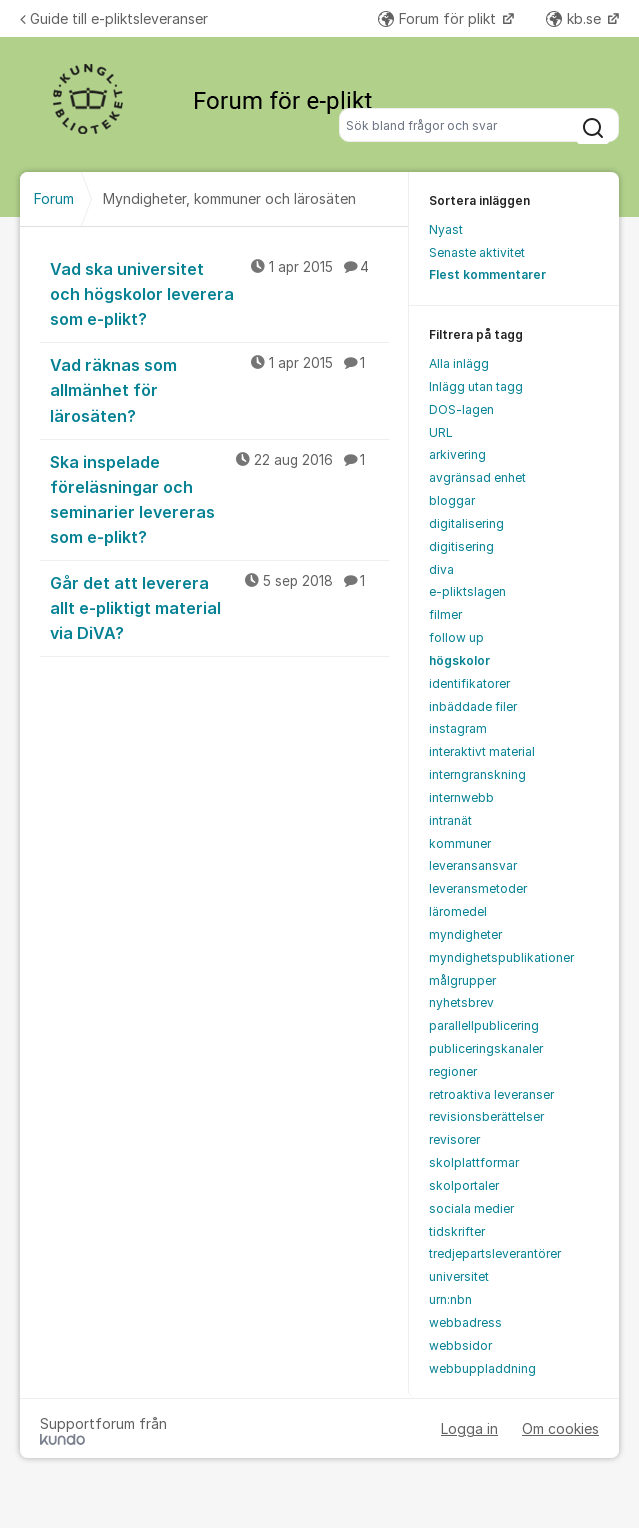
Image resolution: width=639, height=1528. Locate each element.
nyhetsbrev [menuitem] (461, 1002)
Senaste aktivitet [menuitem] (477, 252)
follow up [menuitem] (456, 637)
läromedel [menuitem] (458, 911)
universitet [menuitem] (459, 1276)
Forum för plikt (439, 18)
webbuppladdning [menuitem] (482, 1368)
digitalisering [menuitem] (466, 523)
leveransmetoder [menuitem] (478, 888)
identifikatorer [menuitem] (469, 683)
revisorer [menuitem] (454, 1139)
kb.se (575, 18)
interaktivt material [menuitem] (482, 751)
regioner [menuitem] (453, 1071)
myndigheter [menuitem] (465, 934)
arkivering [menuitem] (457, 454)
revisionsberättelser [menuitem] (486, 1116)
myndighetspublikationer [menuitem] (501, 957)
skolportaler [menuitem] (464, 1185)
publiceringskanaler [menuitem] (486, 1048)
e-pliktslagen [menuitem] (467, 591)
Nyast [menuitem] (446, 229)
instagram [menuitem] (458, 728)
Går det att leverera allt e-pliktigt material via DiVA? (219, 607)
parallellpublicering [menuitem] (484, 1025)
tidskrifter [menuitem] (457, 1231)
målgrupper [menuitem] (462, 980)
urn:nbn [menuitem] (450, 1299)
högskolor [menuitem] (459, 660)
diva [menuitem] (441, 569)
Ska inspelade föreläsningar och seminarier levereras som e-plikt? (219, 498)
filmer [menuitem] (445, 614)
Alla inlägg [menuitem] (459, 363)
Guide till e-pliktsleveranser (114, 18)
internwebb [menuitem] (461, 797)
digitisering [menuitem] (461, 546)
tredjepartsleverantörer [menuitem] (495, 1253)
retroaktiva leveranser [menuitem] (491, 1094)
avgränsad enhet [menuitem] (477, 477)
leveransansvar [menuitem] (473, 865)
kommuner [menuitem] (460, 843)
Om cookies (560, 1428)
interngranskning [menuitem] (477, 774)
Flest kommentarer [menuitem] (487, 274)
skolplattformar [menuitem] (474, 1162)
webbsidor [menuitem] (460, 1345)
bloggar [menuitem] (452, 500)
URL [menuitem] (441, 432)
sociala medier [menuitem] (471, 1208)
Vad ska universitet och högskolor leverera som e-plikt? (219, 293)
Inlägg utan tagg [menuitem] (476, 386)
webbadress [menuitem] (465, 1322)
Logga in (469, 1428)
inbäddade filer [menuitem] (473, 706)
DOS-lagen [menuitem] (461, 409)
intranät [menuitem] (450, 820)
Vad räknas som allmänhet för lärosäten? (219, 389)
